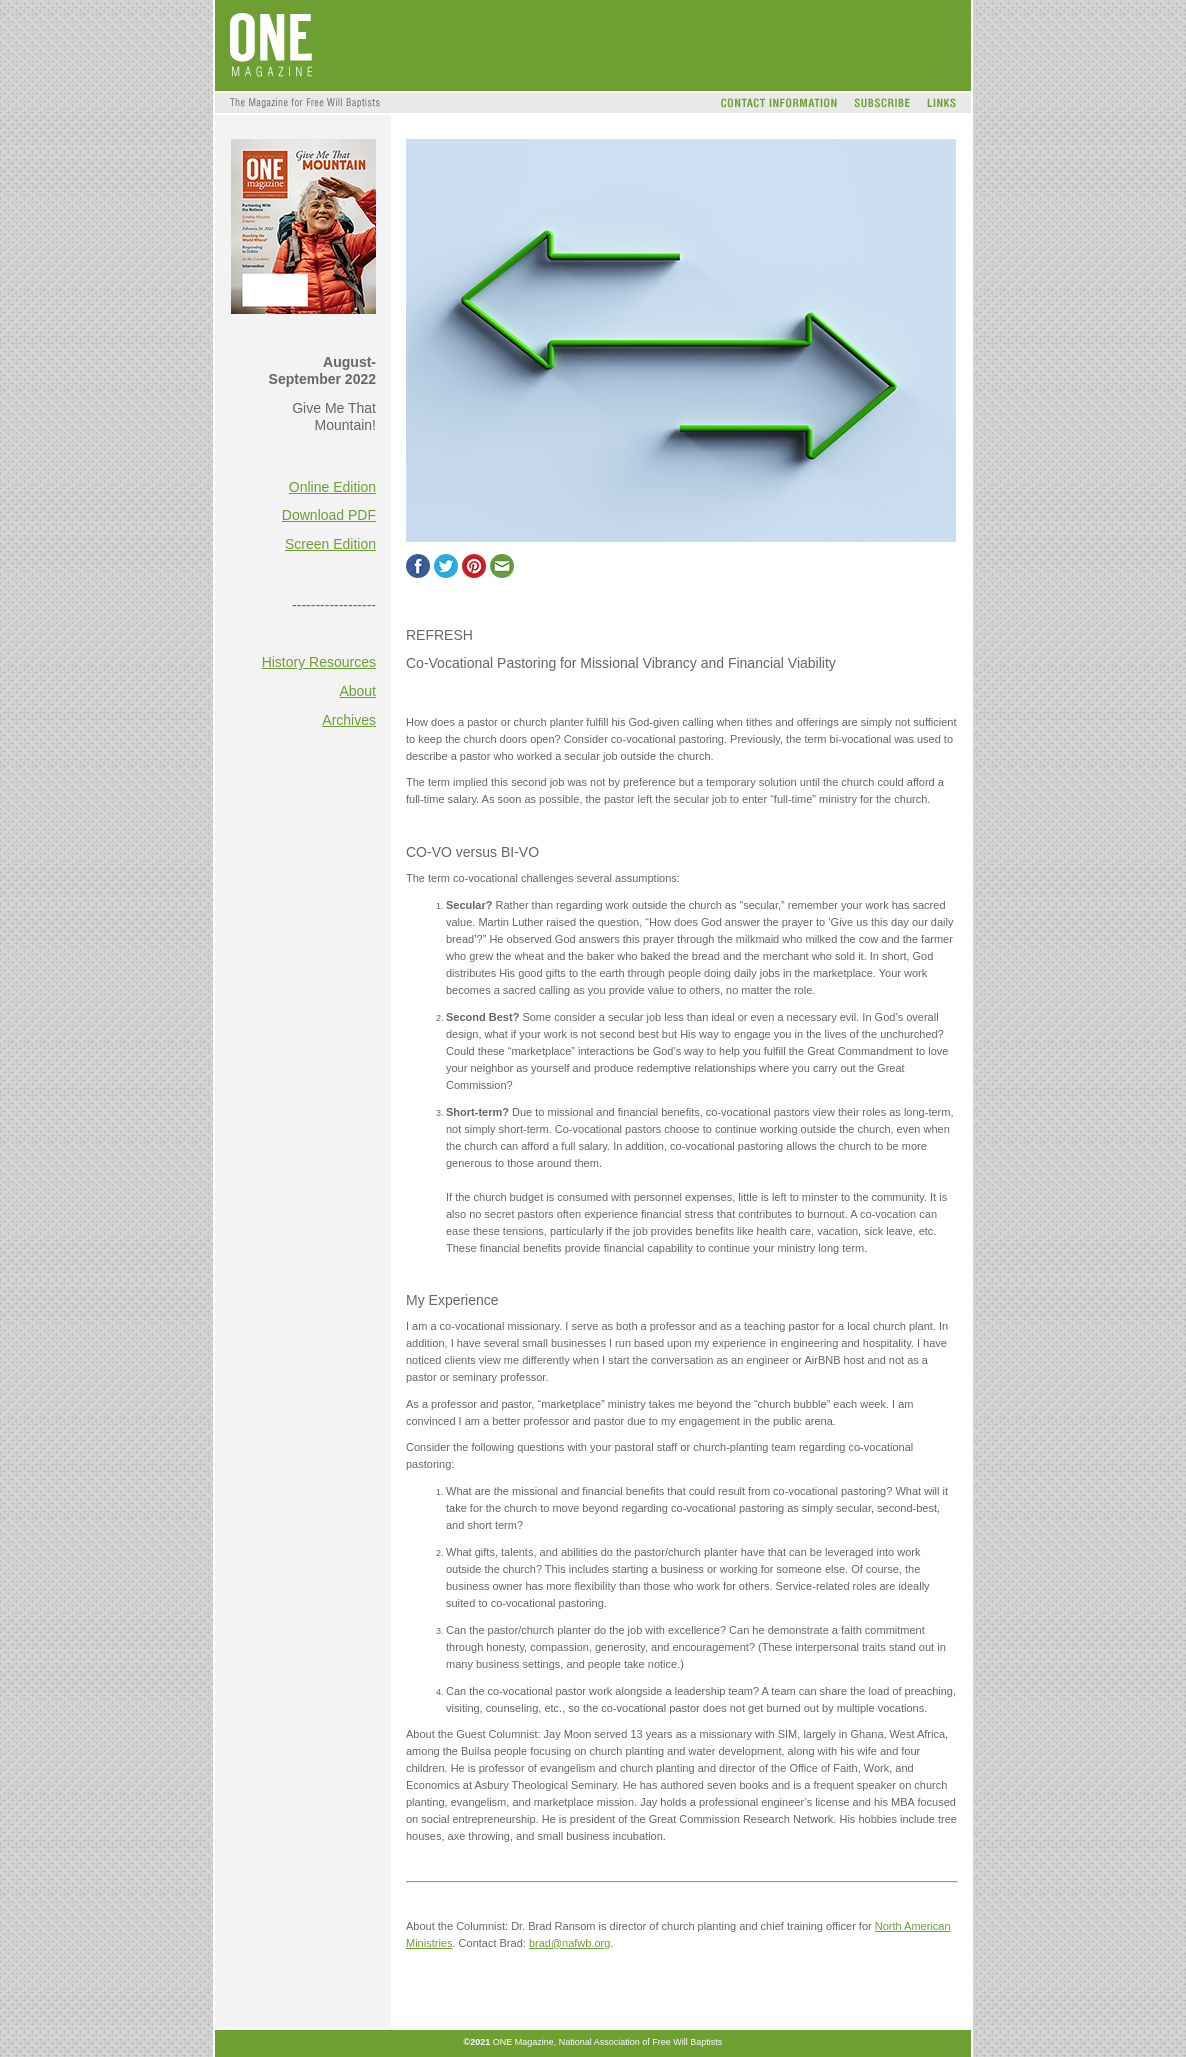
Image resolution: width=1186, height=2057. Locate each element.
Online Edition (332, 487)
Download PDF (329, 515)
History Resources (319, 662)
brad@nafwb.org (570, 1943)
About (357, 691)
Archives (349, 720)
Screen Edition (330, 544)
